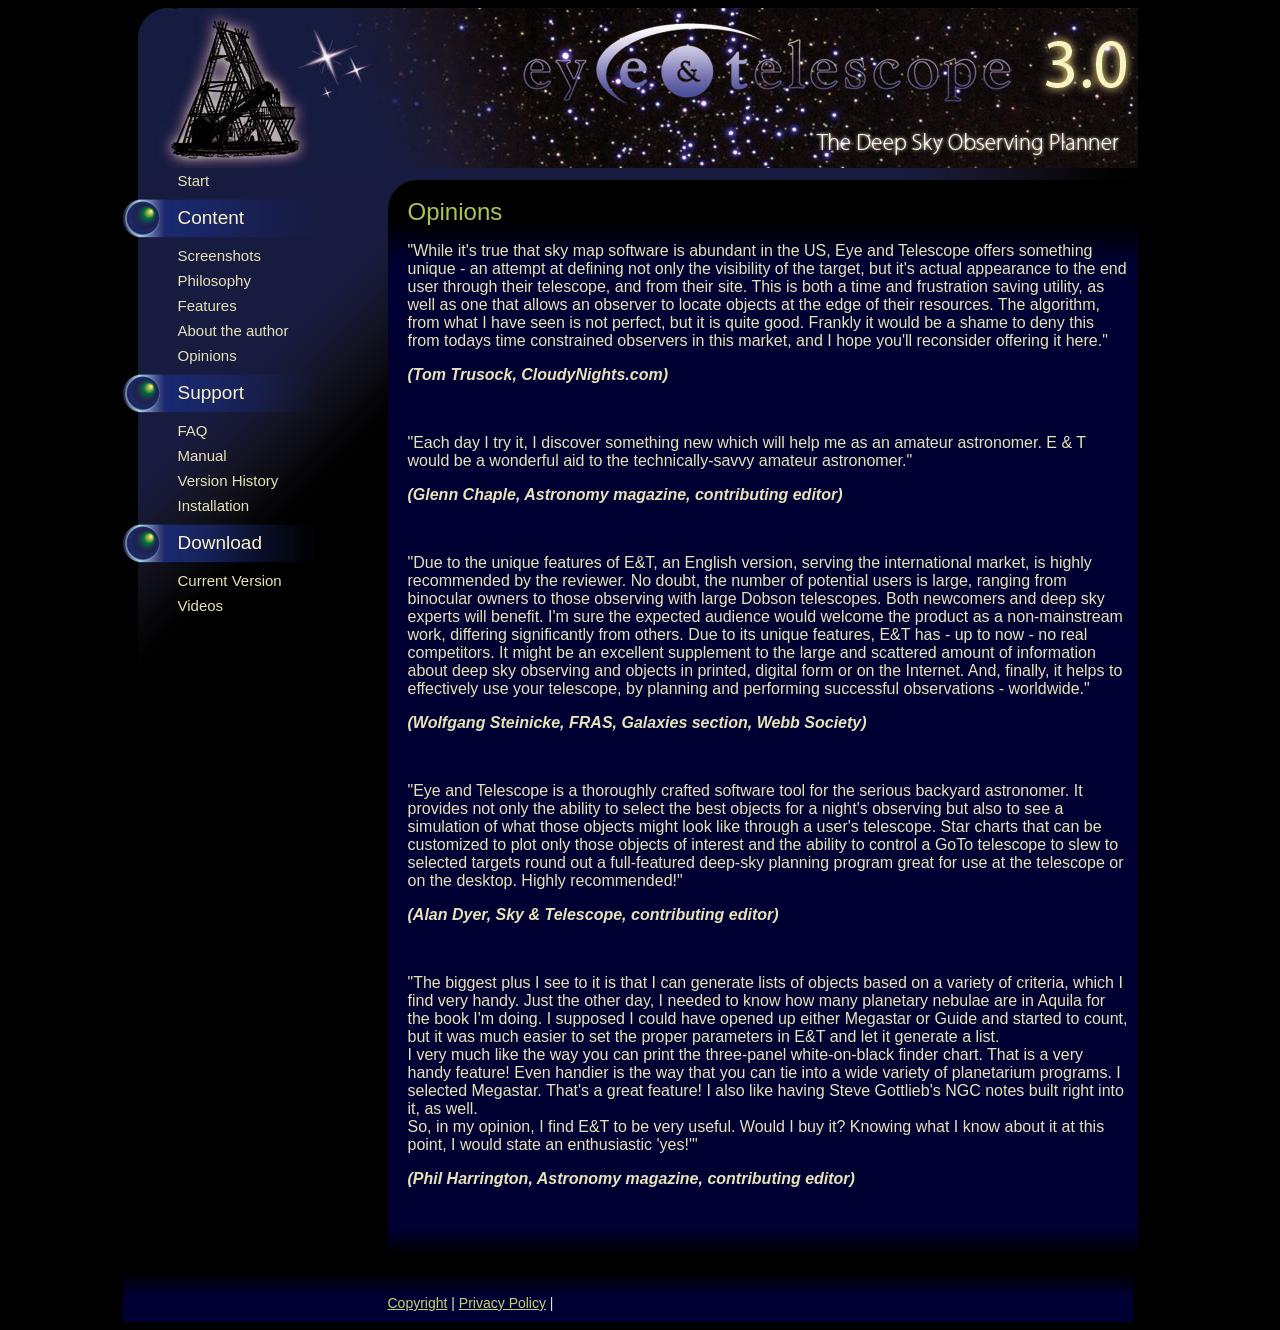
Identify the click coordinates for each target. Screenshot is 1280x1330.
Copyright (418, 1303)
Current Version (230, 580)
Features (207, 305)
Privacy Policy (502, 1303)
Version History (228, 480)
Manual (202, 455)
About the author (233, 330)
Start (194, 180)
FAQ (193, 430)
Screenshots (219, 255)
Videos (201, 605)
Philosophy (214, 280)
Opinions (207, 355)
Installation (214, 505)
